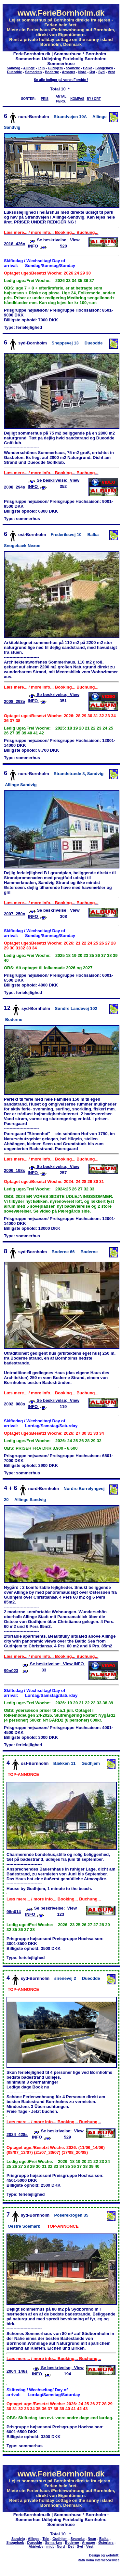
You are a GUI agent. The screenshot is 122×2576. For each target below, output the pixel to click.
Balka (87, 68)
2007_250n (14, 913)
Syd (101, 72)
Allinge (29, 68)
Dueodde (14, 72)
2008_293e (14, 701)
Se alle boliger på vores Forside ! (61, 80)
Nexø (92, 2539)
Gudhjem (55, 68)
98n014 (14, 1911)
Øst (92, 72)
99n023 (11, 1670)
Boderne (52, 72)
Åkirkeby (36, 2546)
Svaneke (73, 68)
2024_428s (17, 2134)
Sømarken (33, 72)
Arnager (68, 72)
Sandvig (13, 68)
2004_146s (17, 2371)
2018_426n (14, 243)
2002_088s (14, 1404)
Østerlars (106, 2542)
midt (50, 2546)
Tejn (41, 68)
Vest (111, 72)
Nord (82, 72)
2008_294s (14, 487)
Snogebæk (104, 68)
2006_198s (14, 1170)
